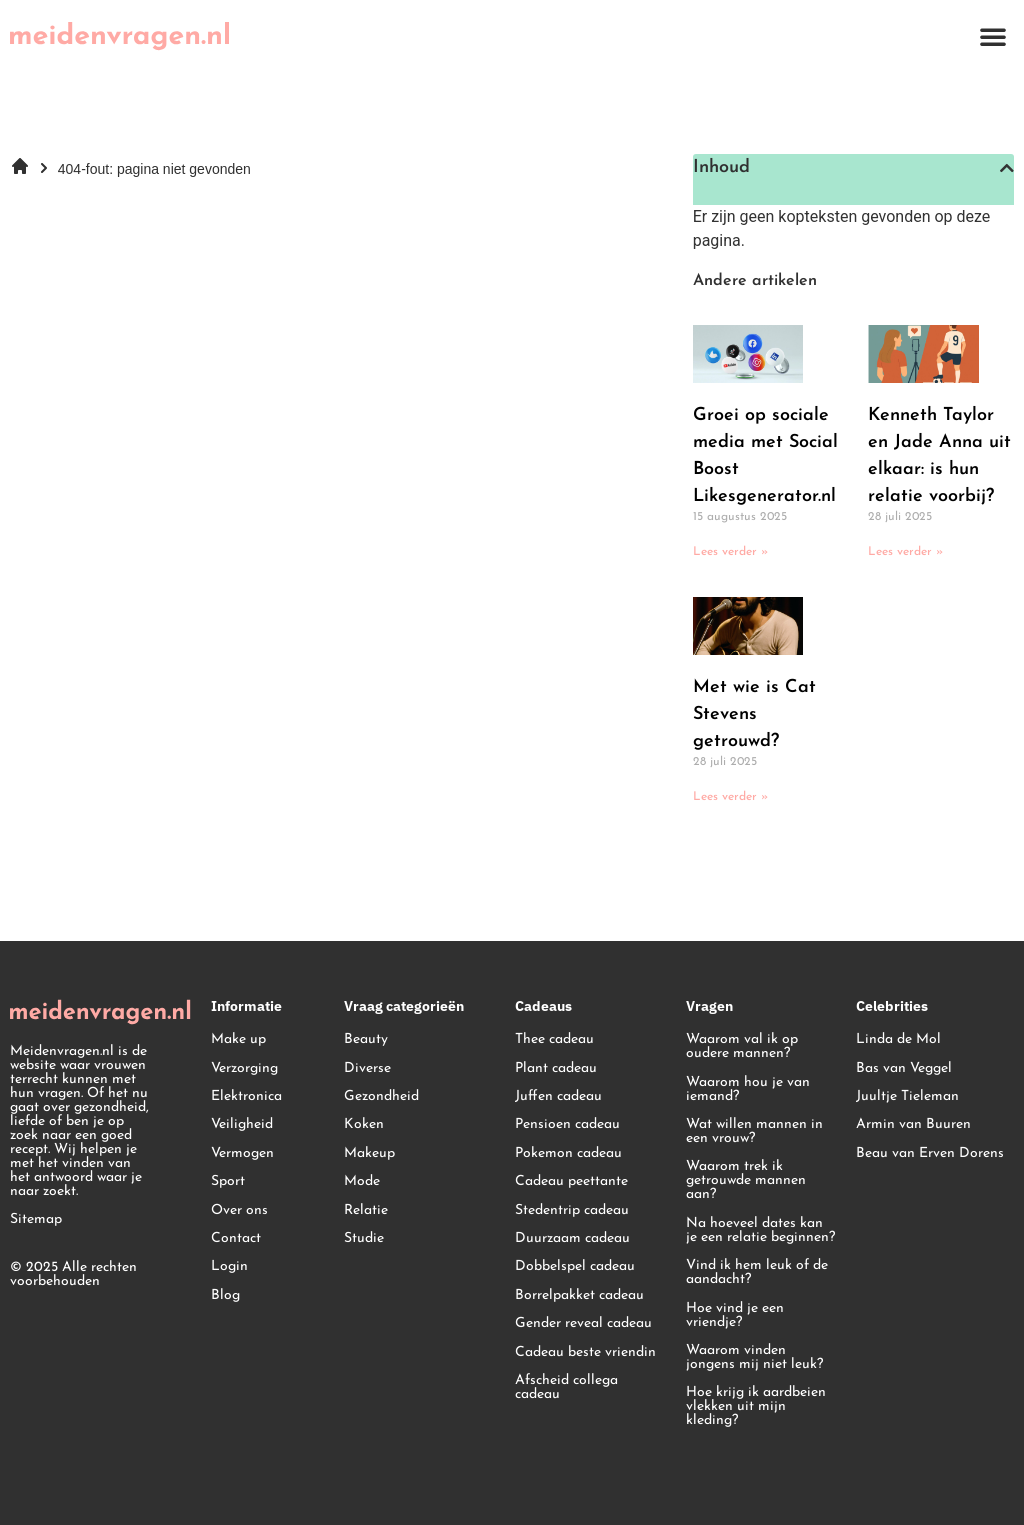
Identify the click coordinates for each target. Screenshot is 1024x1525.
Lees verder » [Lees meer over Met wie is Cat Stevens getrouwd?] (730, 797)
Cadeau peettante (571, 1181)
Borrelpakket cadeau (579, 1295)
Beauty (366, 1039)
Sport (228, 1181)
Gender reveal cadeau (583, 1323)
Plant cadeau (556, 1068)
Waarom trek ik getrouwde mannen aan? (746, 1180)
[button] (993, 36)
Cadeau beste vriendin (585, 1352)
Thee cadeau (554, 1039)
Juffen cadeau (558, 1096)
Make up (238, 1039)
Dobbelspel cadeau (575, 1266)
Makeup (369, 1153)
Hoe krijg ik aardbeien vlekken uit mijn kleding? (756, 1406)
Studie (364, 1238)
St (521, 1210)
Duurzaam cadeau (572, 1238)
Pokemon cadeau (568, 1153)
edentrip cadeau (578, 1210)
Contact (236, 1238)
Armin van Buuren (913, 1124)
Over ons (239, 1210)
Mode (362, 1181)
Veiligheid (242, 1124)
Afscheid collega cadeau (566, 1387)
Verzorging (244, 1068)
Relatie (366, 1210)
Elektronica (246, 1096)
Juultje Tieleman (907, 1096)
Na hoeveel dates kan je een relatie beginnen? (760, 1230)
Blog (225, 1295)
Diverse (367, 1068)
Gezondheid (381, 1096)
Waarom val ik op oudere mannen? (742, 1046)
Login (229, 1266)
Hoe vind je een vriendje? (735, 1315)
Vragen (709, 1006)
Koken (364, 1124)
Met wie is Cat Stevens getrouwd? (754, 714)
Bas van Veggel (904, 1068)
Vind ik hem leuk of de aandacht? (757, 1272)
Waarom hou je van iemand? (748, 1089)
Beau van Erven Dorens (930, 1153)
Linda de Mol (898, 1039)
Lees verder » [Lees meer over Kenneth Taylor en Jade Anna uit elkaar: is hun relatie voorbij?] (905, 552)
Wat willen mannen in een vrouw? (754, 1131)
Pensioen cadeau (567, 1124)
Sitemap (36, 1219)
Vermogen (242, 1153)
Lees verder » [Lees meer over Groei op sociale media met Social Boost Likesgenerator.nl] (730, 552)
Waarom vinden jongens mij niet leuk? (754, 1357)
